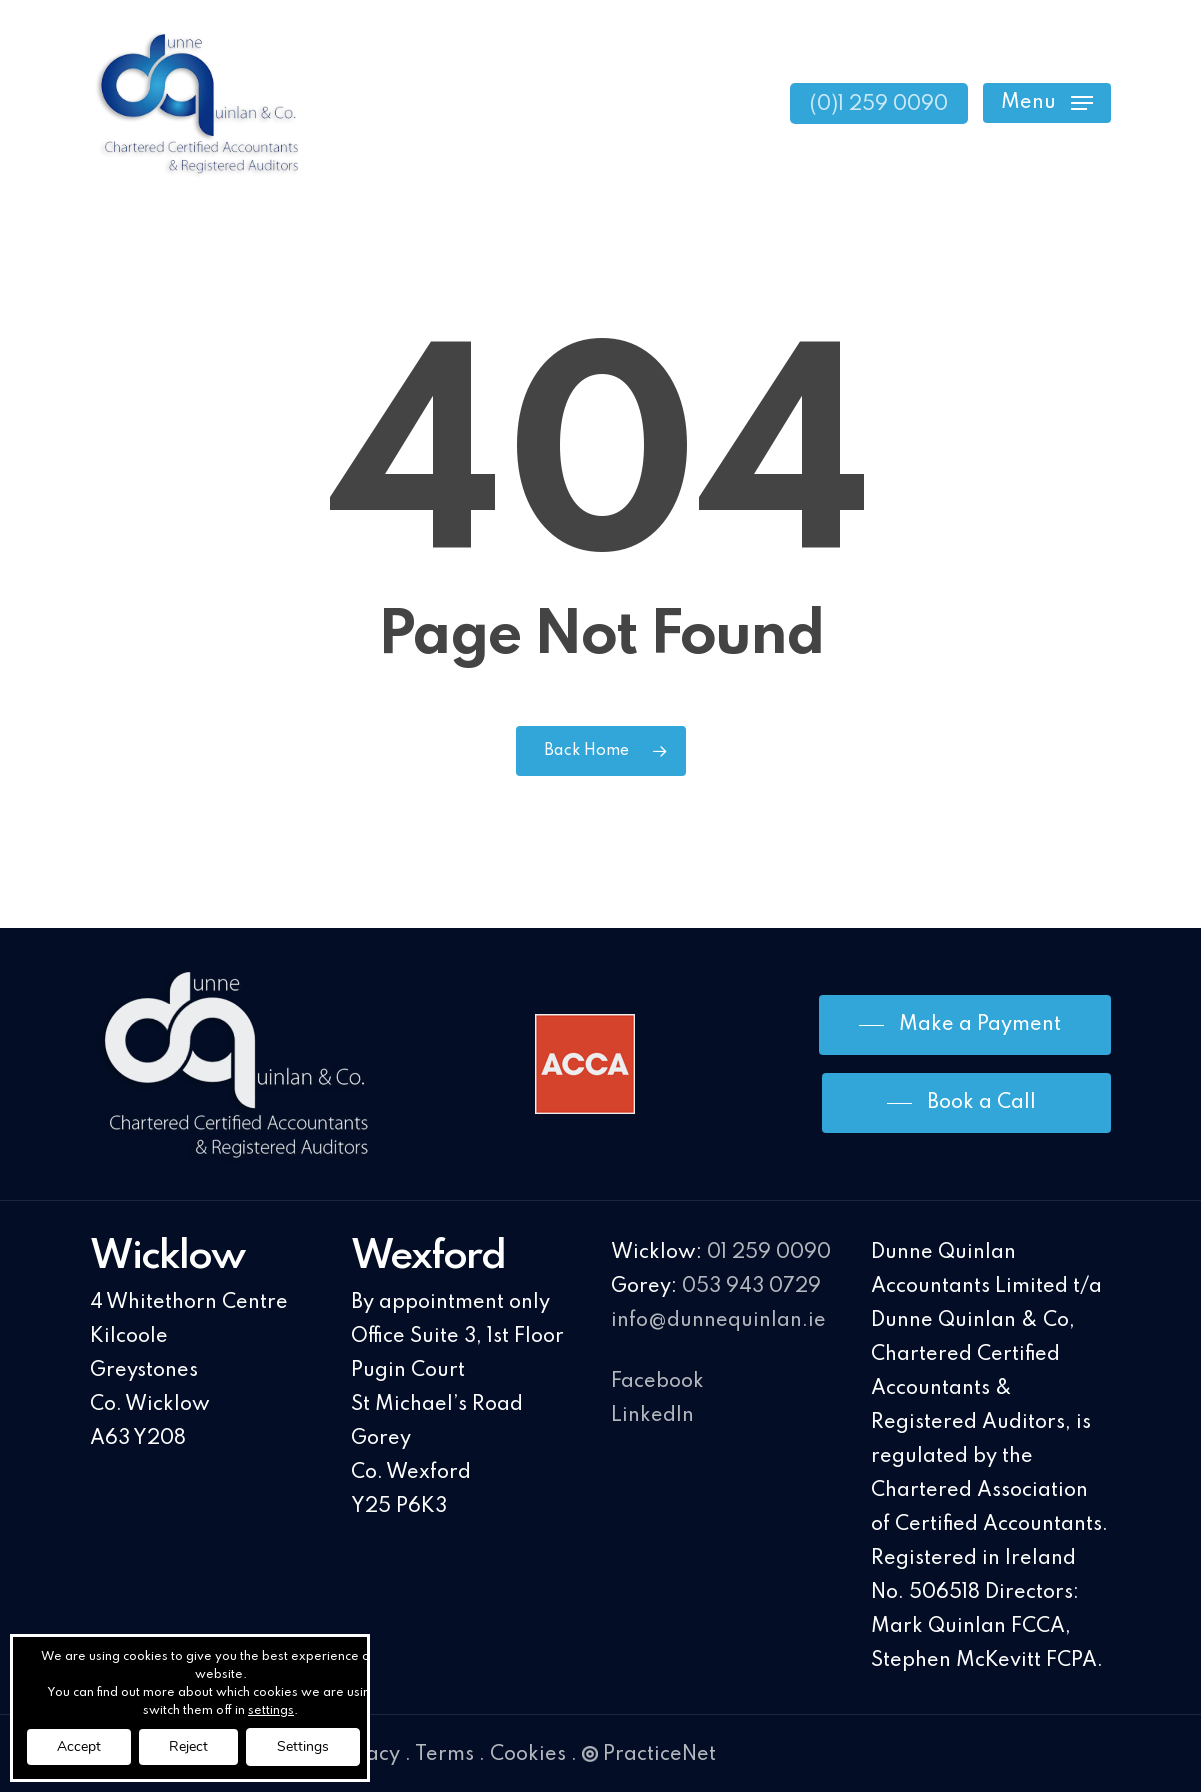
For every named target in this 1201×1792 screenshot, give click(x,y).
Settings (303, 1746)
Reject (188, 1746)
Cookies (528, 1755)
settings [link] (271, 1711)
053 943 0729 (751, 1287)
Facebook (657, 1382)
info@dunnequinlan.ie (718, 1321)
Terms (444, 1755)
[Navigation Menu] (1047, 103)
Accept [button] (79, 1746)
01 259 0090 (769, 1253)
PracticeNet (649, 1755)
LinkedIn (652, 1416)
